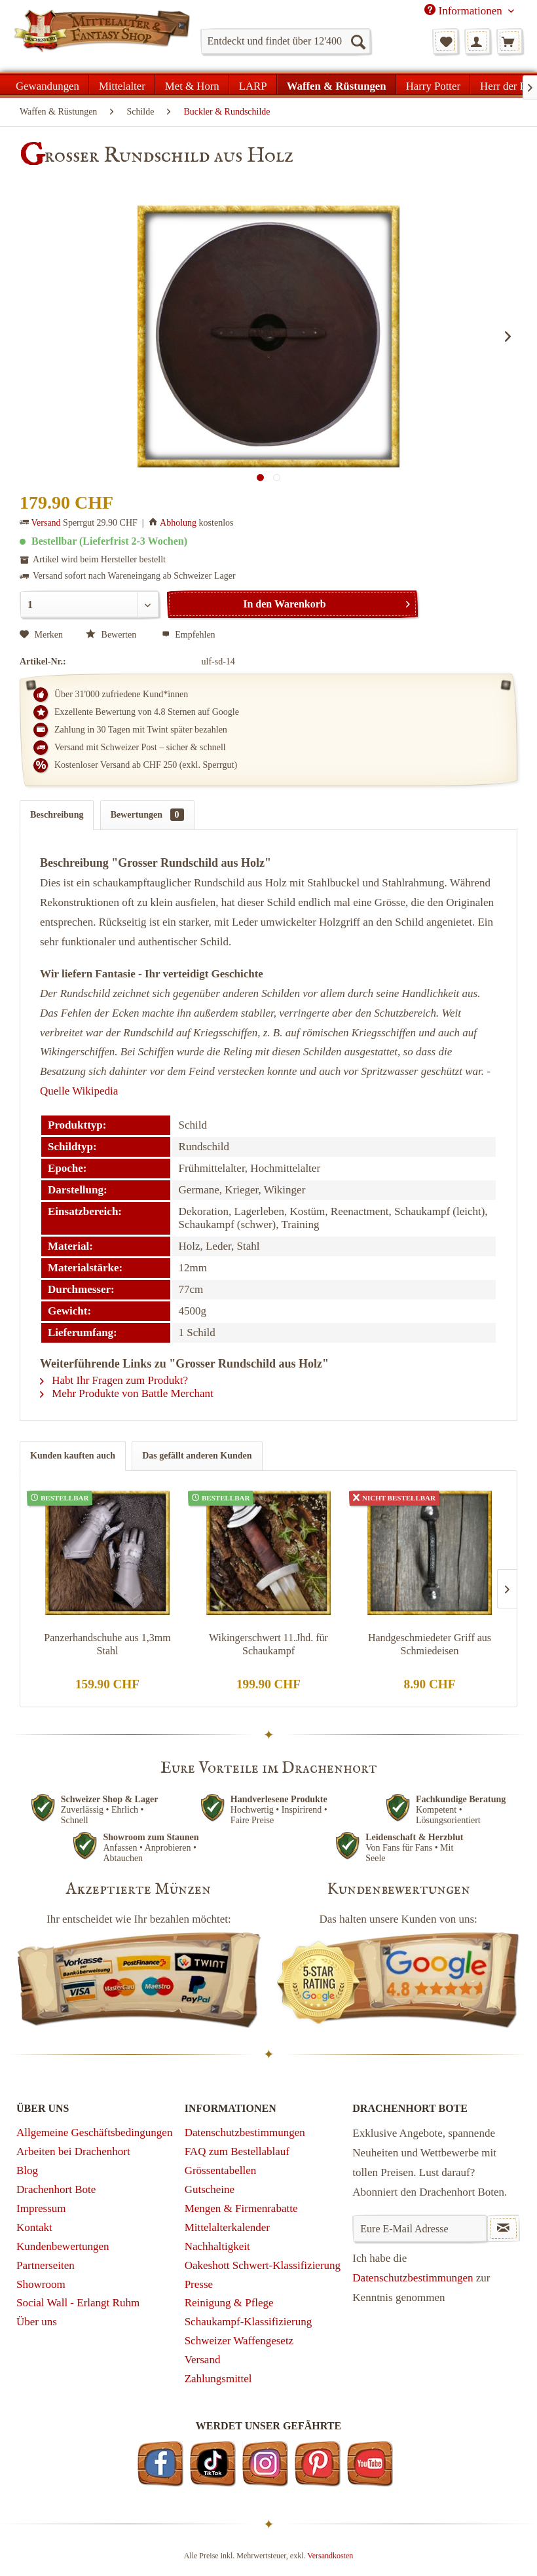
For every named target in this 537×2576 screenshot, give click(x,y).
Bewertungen (147, 814)
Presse (199, 2284)
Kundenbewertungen (62, 2246)
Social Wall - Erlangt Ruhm (77, 2302)
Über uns (36, 2321)
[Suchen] (357, 41)
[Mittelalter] (122, 84)
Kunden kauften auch (72, 1455)
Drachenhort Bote (56, 2189)
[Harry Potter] (433, 84)
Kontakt (34, 2227)
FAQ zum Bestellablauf (237, 2151)
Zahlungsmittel (218, 2378)
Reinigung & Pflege (229, 2302)
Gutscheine (209, 2189)
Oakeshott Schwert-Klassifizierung (263, 2265)
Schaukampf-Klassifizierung (248, 2321)
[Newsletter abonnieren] (503, 2228)
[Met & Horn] (192, 84)
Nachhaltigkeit (217, 2246)
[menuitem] (285, 41)
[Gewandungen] (48, 84)
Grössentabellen (221, 2170)
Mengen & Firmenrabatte (241, 2208)
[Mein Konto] (477, 41)
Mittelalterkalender (227, 2227)
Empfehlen (188, 635)
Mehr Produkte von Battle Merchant (126, 1393)
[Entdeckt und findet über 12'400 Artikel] (285, 41)
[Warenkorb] (509, 41)
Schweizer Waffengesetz (239, 2340)
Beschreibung (56, 815)
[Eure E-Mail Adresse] (419, 2228)
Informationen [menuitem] (464, 10)
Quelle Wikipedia (79, 1091)
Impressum (41, 2208)
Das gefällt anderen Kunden (196, 1455)
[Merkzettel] (445, 41)
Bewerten (112, 635)
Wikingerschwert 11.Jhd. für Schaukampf (268, 1644)
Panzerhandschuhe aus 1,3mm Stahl (107, 1644)
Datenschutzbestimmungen (245, 2132)
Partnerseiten (45, 2265)
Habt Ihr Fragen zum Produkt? (114, 1380)
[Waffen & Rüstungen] (336, 84)
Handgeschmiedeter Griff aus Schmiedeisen (429, 1644)
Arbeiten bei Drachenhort (73, 2151)
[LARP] (253, 84)
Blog (27, 2170)
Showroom (40, 2284)
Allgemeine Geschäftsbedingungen (94, 2132)
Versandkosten (330, 2555)
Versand (46, 523)
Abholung (178, 523)
